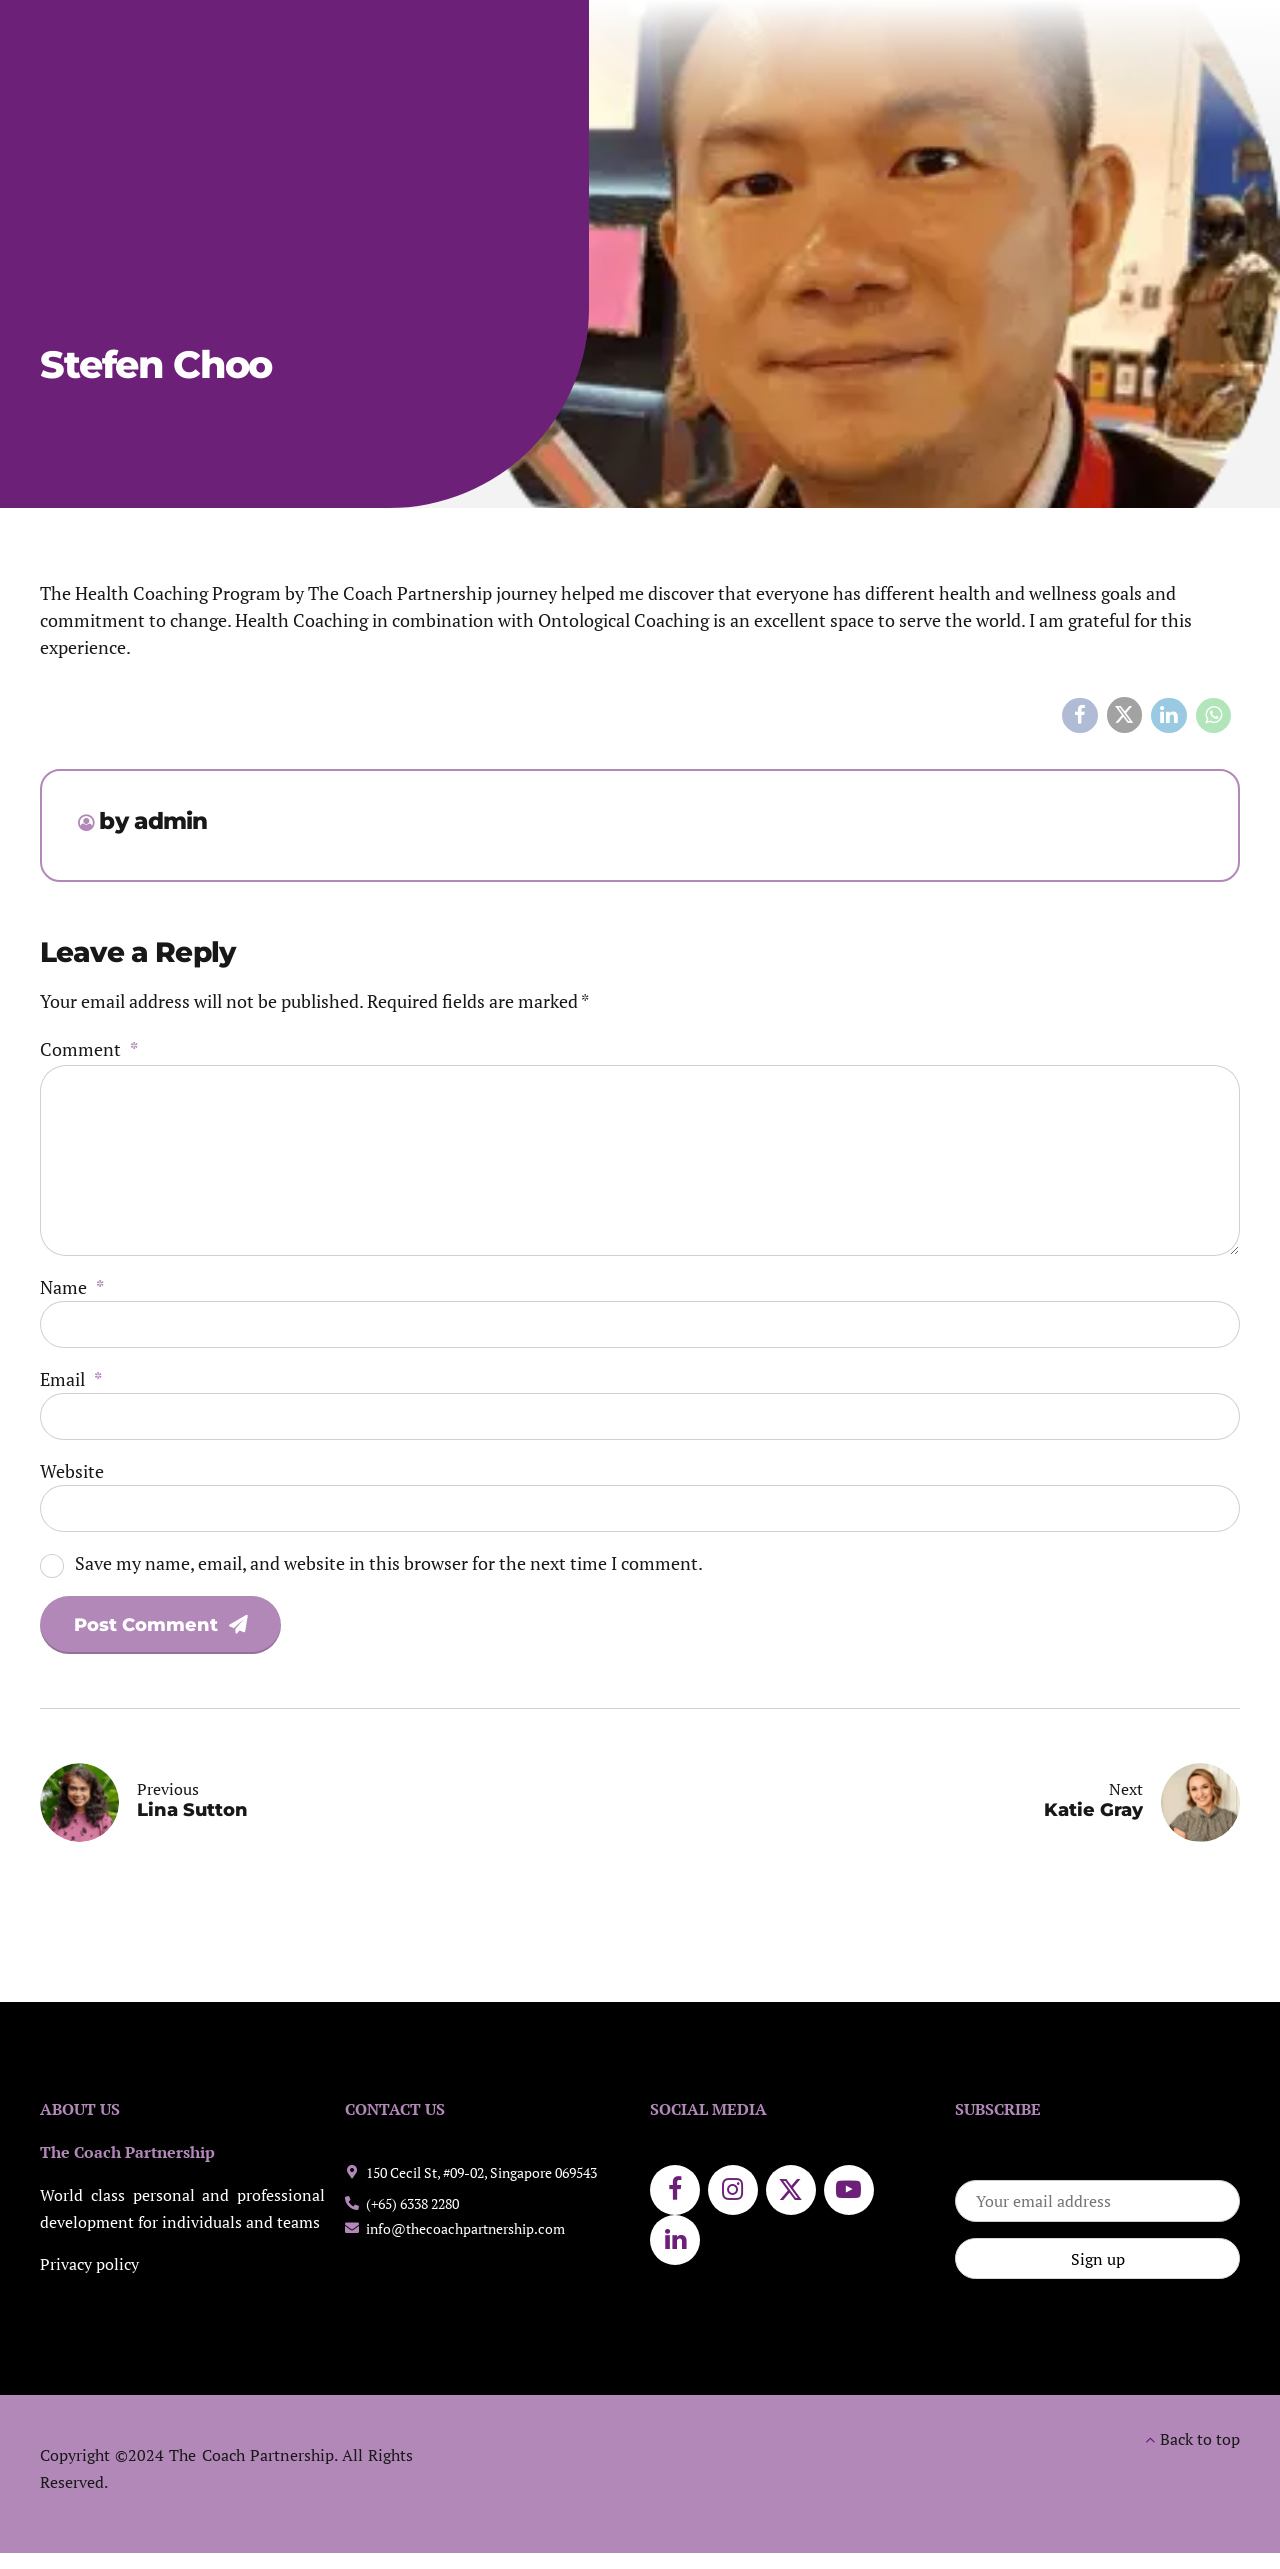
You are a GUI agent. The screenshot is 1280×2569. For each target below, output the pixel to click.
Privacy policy (89, 2264)
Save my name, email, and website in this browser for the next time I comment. (389, 1563)
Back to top (1200, 2439)
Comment (89, 1049)
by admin (153, 821)
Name (72, 1287)
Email (71, 1379)
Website (72, 1471)
